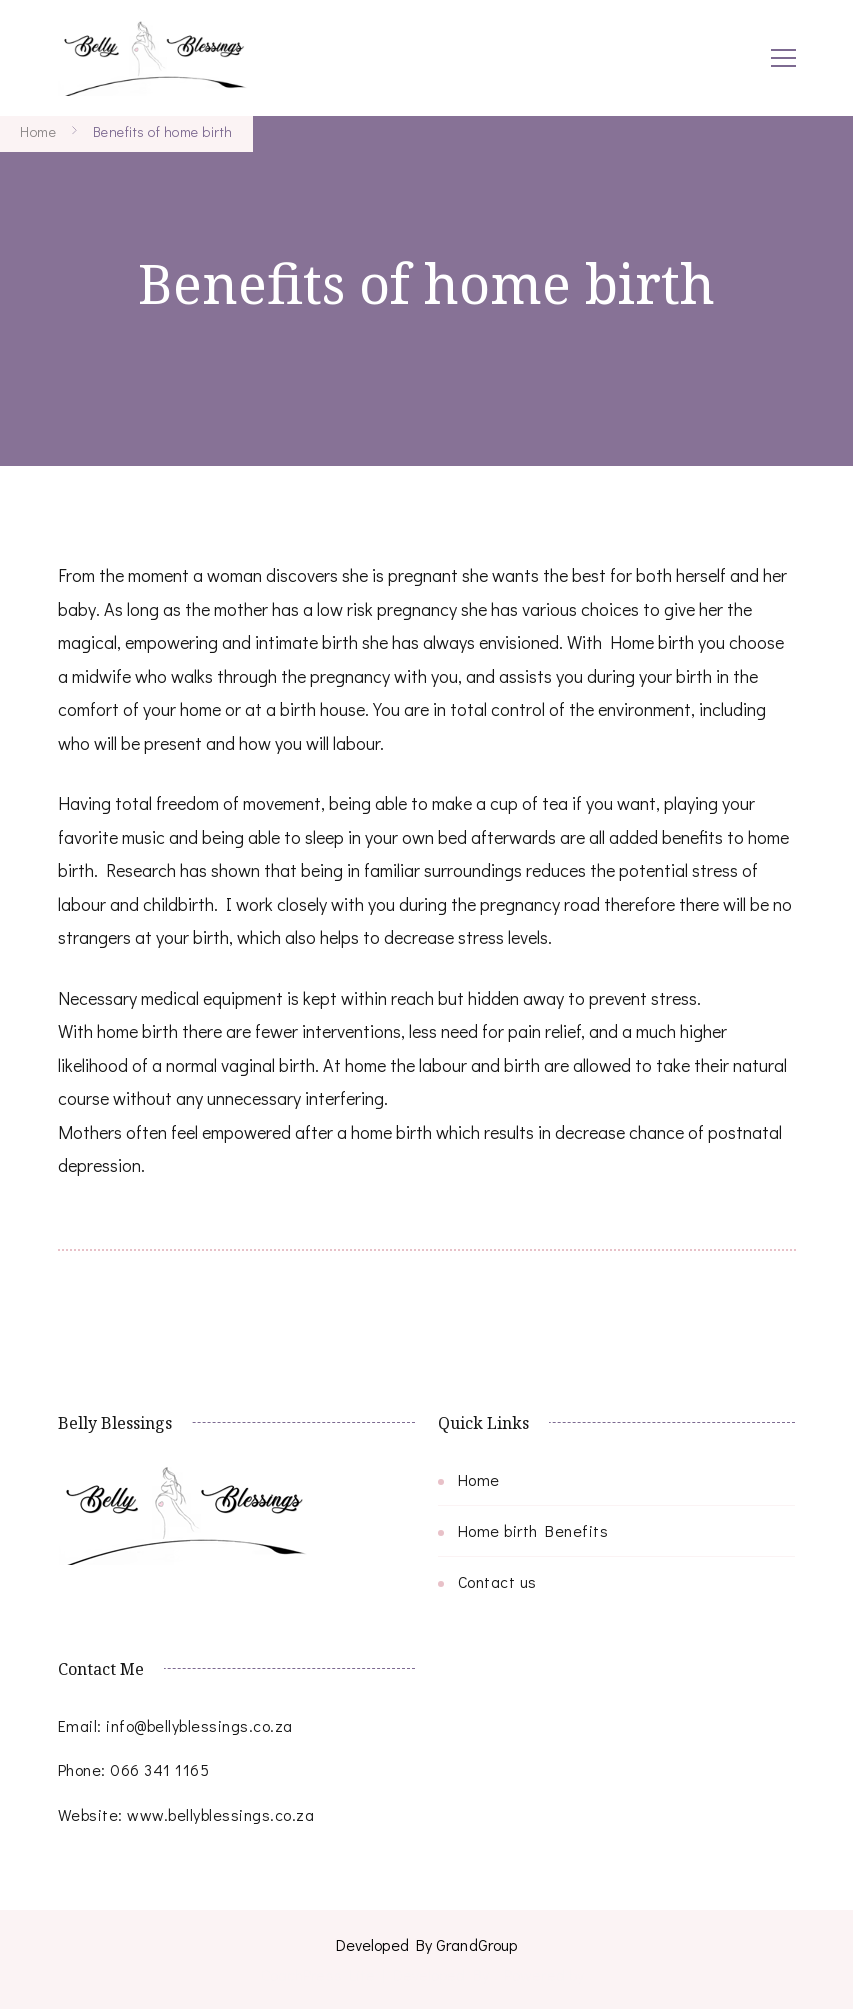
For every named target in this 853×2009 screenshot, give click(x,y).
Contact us (497, 1581)
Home (479, 1479)
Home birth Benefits (533, 1530)
